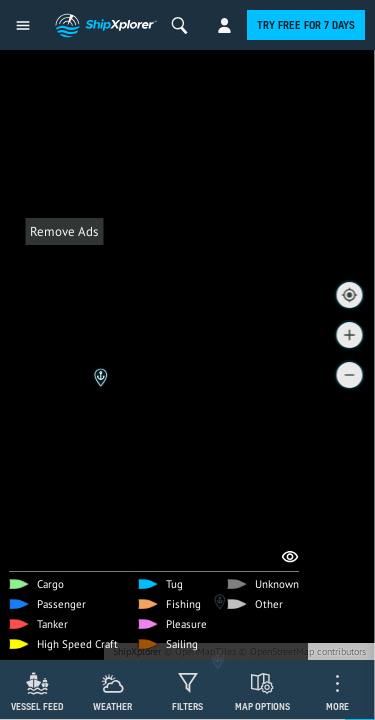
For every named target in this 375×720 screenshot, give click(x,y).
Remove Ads (64, 231)
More (337, 706)
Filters (187, 706)
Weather (112, 706)
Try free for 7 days (306, 25)
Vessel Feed (37, 706)
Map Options (262, 706)
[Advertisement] (187, 432)
